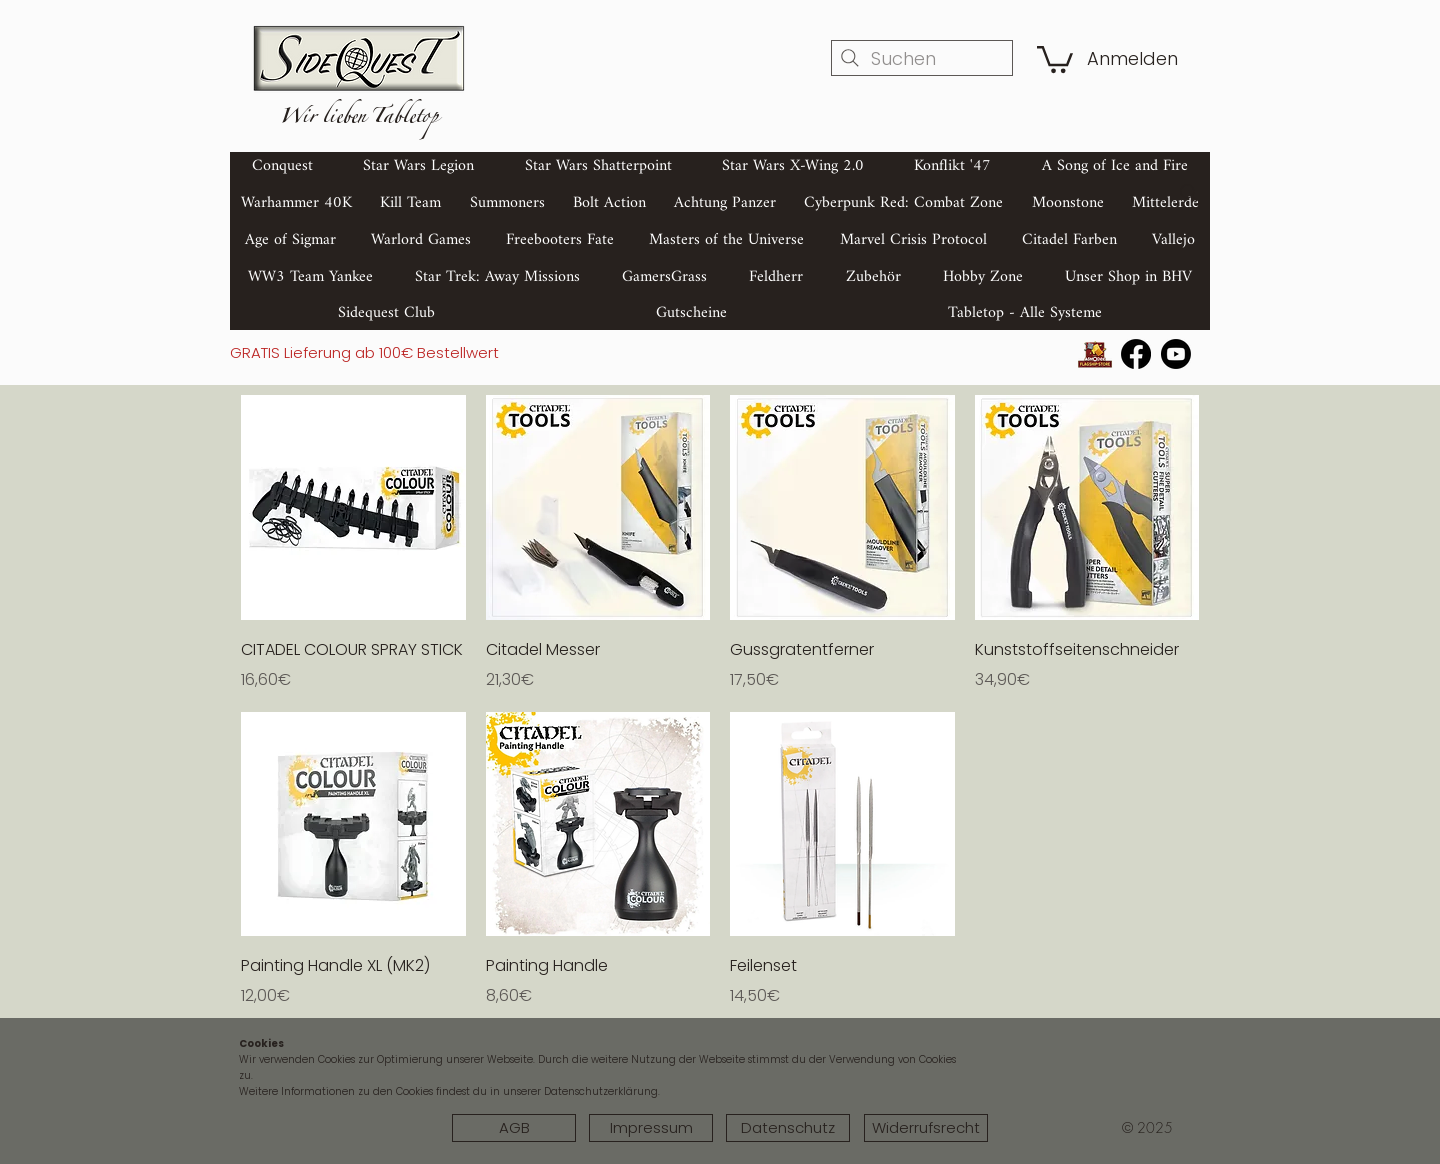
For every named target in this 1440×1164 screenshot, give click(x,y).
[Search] (1189, 193)
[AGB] (514, 1128)
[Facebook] (1136, 354)
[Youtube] (1176, 354)
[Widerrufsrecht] (926, 1128)
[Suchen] (922, 58)
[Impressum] (651, 1128)
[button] (1055, 58)
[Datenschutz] (788, 1128)
